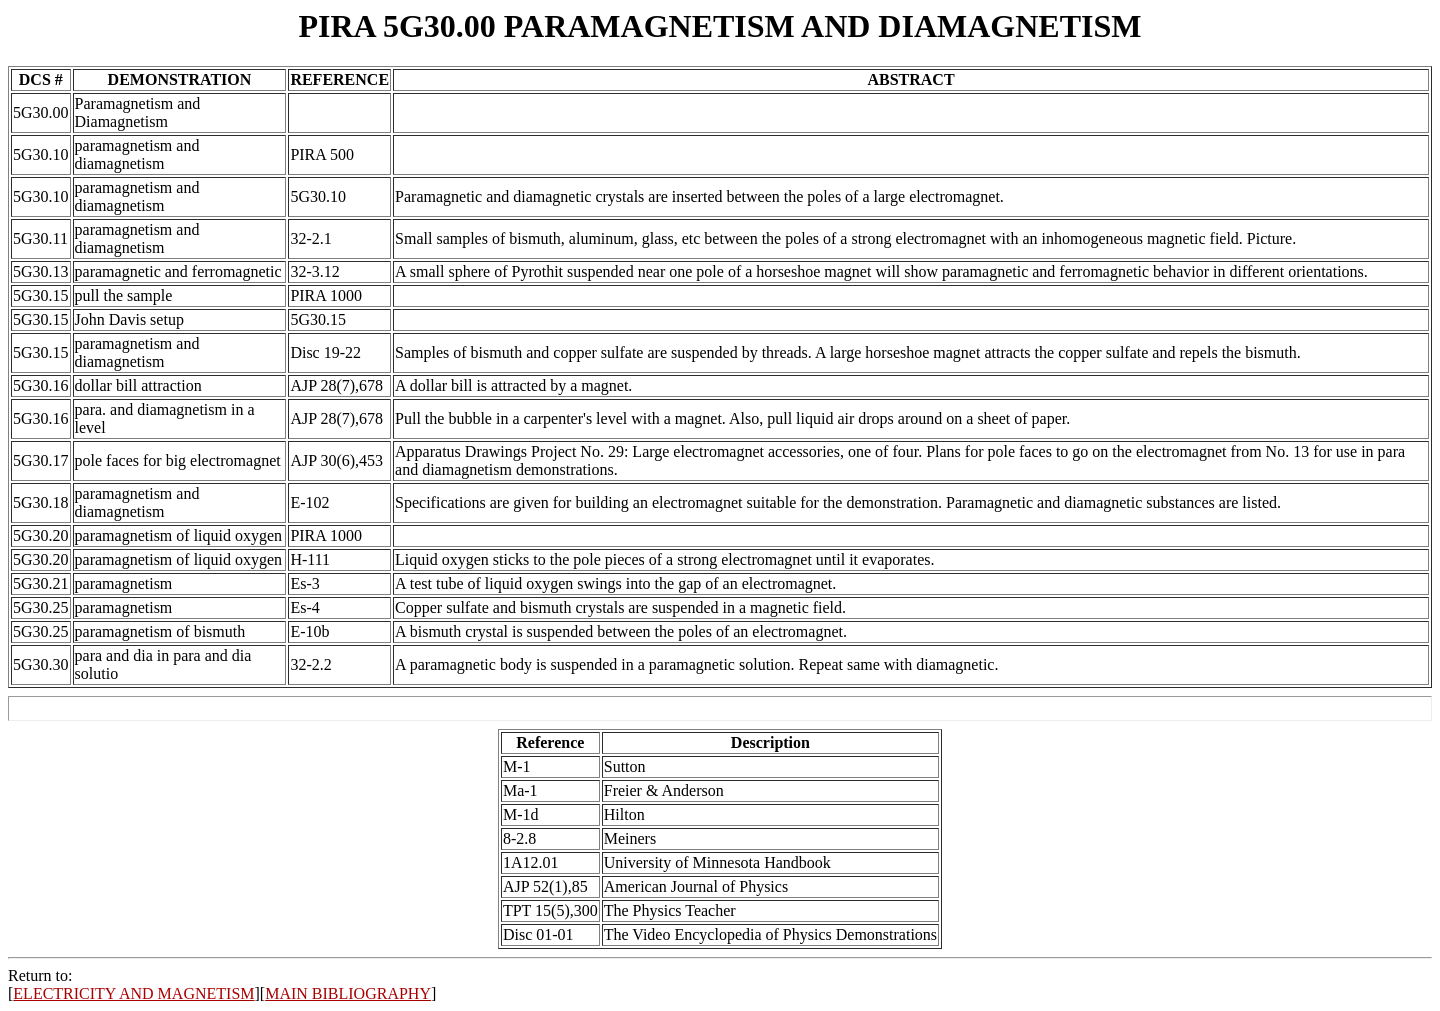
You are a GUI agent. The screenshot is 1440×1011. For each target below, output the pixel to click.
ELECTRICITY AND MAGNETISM (133, 993)
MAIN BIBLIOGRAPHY (348, 993)
